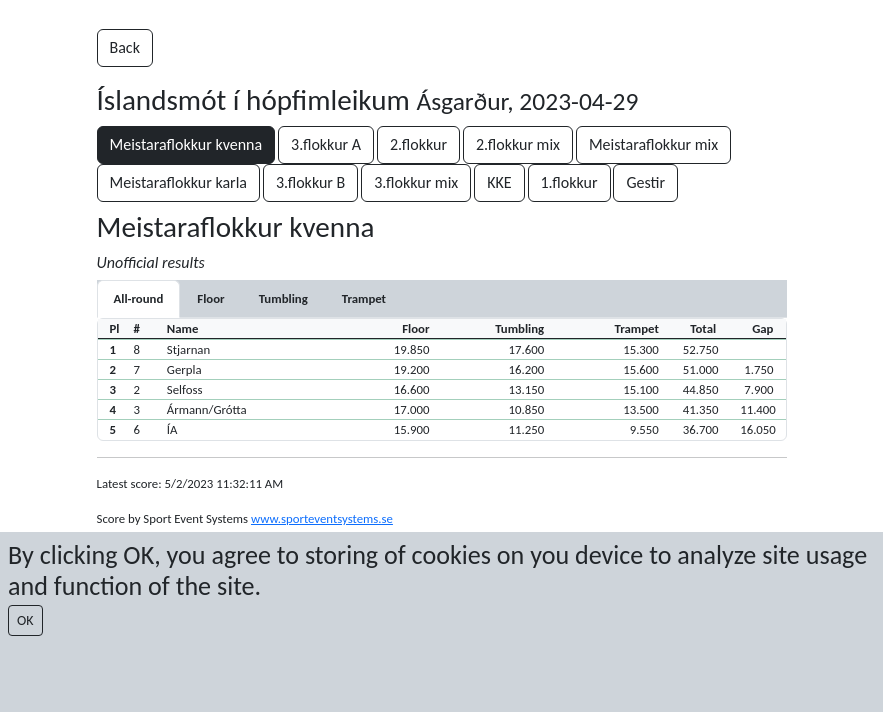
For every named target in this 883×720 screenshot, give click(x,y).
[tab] (210, 298)
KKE (499, 182)
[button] (442, 349)
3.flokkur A (326, 144)
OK (25, 620)
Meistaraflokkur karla (178, 182)
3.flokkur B (310, 182)
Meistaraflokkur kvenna (186, 144)
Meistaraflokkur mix (653, 144)
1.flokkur (569, 182)
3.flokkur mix (416, 182)
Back (125, 47)
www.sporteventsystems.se (322, 518)
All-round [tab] (139, 298)
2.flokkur (418, 144)
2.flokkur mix (518, 144)
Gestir (645, 182)
